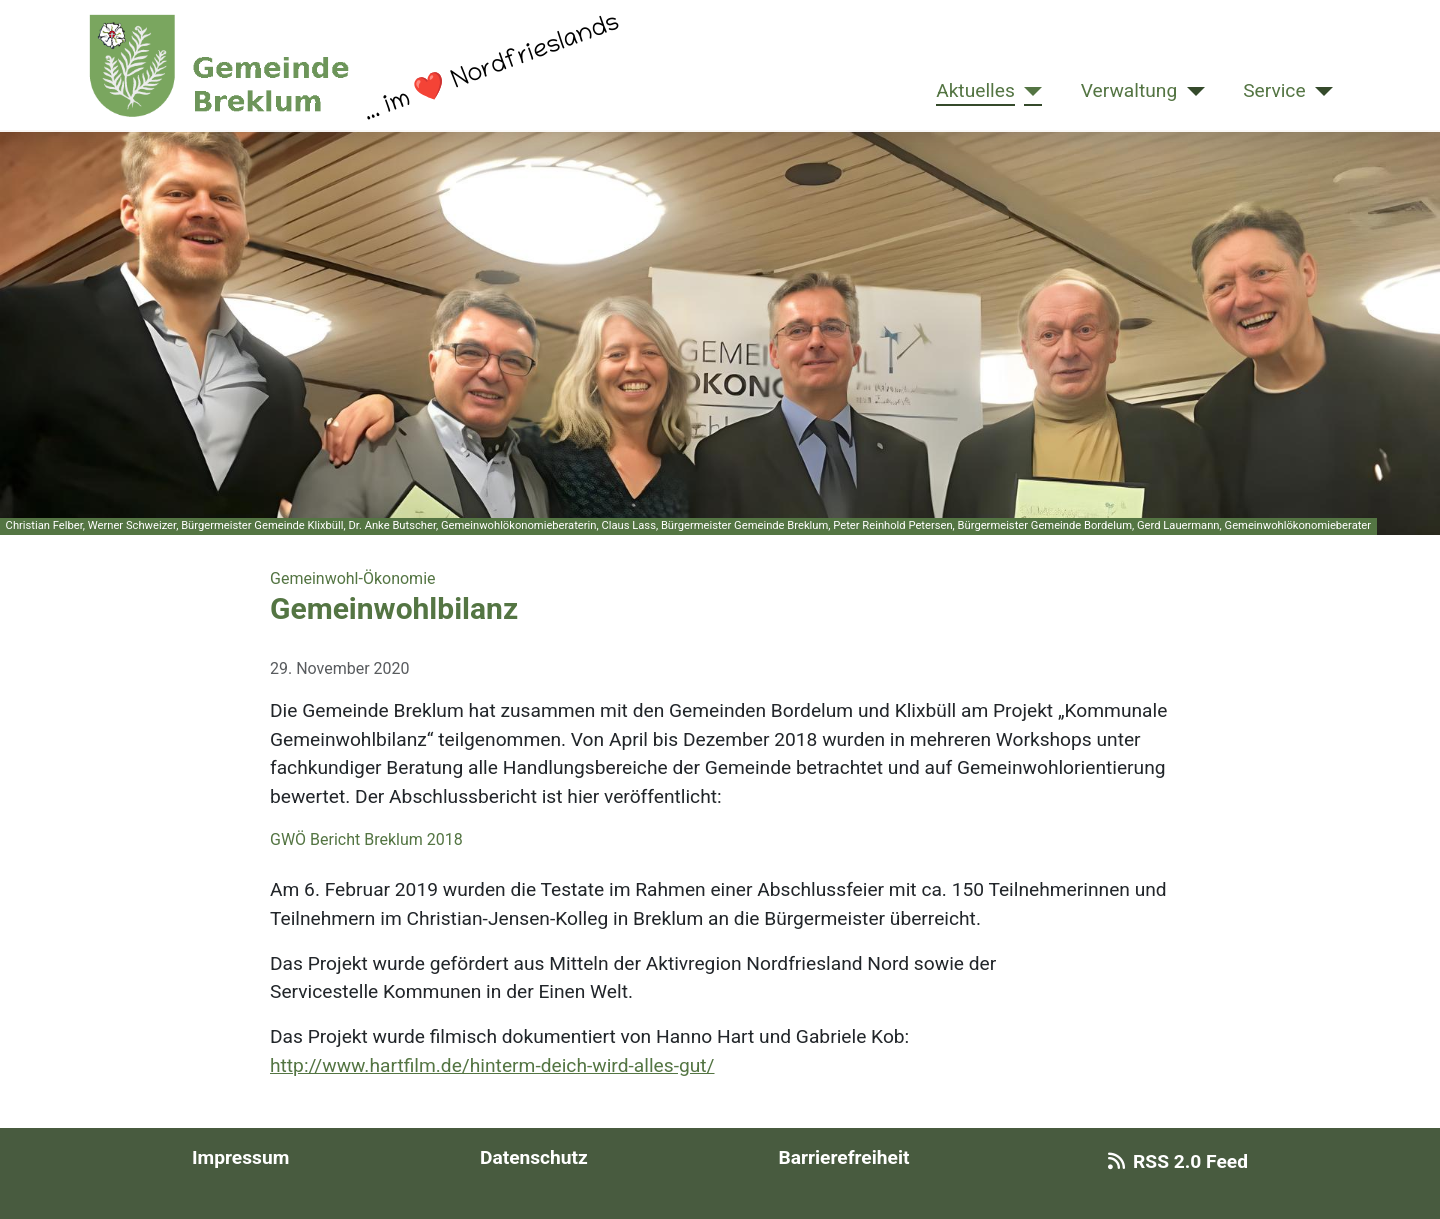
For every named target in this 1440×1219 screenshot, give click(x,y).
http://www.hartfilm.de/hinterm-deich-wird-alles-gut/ (492, 1065)
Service (1274, 90)
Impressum (240, 1157)
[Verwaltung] (1191, 91)
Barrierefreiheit (843, 1157)
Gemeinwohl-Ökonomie (353, 578)
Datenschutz (534, 1157)
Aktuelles (975, 90)
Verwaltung (1129, 90)
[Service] (1320, 91)
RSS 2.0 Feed (1174, 1161)
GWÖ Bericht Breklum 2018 (366, 839)
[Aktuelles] (1029, 91)
